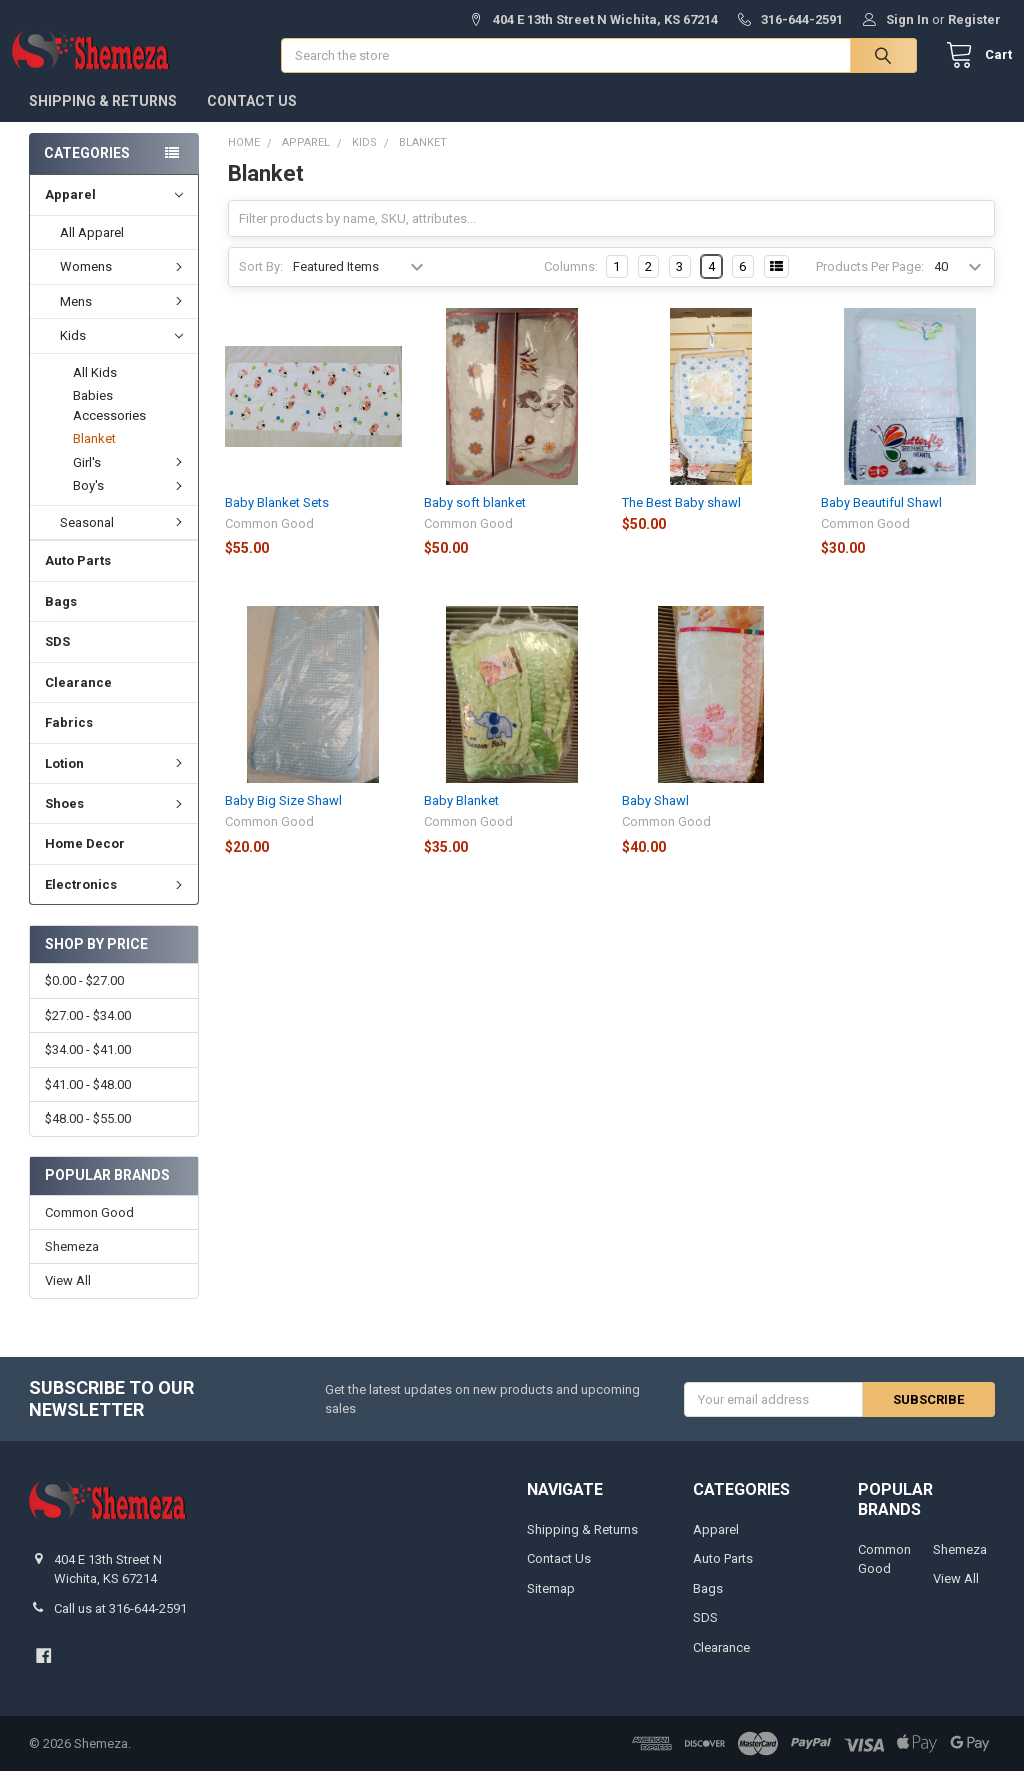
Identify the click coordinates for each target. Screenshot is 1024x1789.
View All (68, 1299)
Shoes (116, 821)
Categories (87, 171)
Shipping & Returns (103, 119)
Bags (61, 619)
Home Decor (85, 861)
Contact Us (252, 119)
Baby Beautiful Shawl (881, 520)
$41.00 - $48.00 (88, 1102)
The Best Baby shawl (681, 520)
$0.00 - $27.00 (84, 998)
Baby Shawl (655, 818)
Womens (124, 284)
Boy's (130, 503)
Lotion (116, 780)
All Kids (95, 390)
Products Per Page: (870, 284)
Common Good (89, 1230)
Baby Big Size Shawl (283, 818)
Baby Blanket (461, 818)
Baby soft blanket (475, 520)
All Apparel (92, 250)
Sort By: (261, 284)
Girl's (130, 480)
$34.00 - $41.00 (88, 1067)
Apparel (113, 213)
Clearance (78, 700)
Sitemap (551, 1606)
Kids (121, 354)
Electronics (116, 902)
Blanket (94, 456)
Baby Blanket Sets (277, 520)
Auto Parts (78, 578)
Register (974, 19)
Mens (124, 319)
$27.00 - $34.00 (88, 1033)
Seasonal (124, 540)
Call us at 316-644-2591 (120, 1626)
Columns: (571, 284)
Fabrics (69, 740)
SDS (57, 659)
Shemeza (72, 1264)
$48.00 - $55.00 (88, 1136)
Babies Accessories (109, 423)
